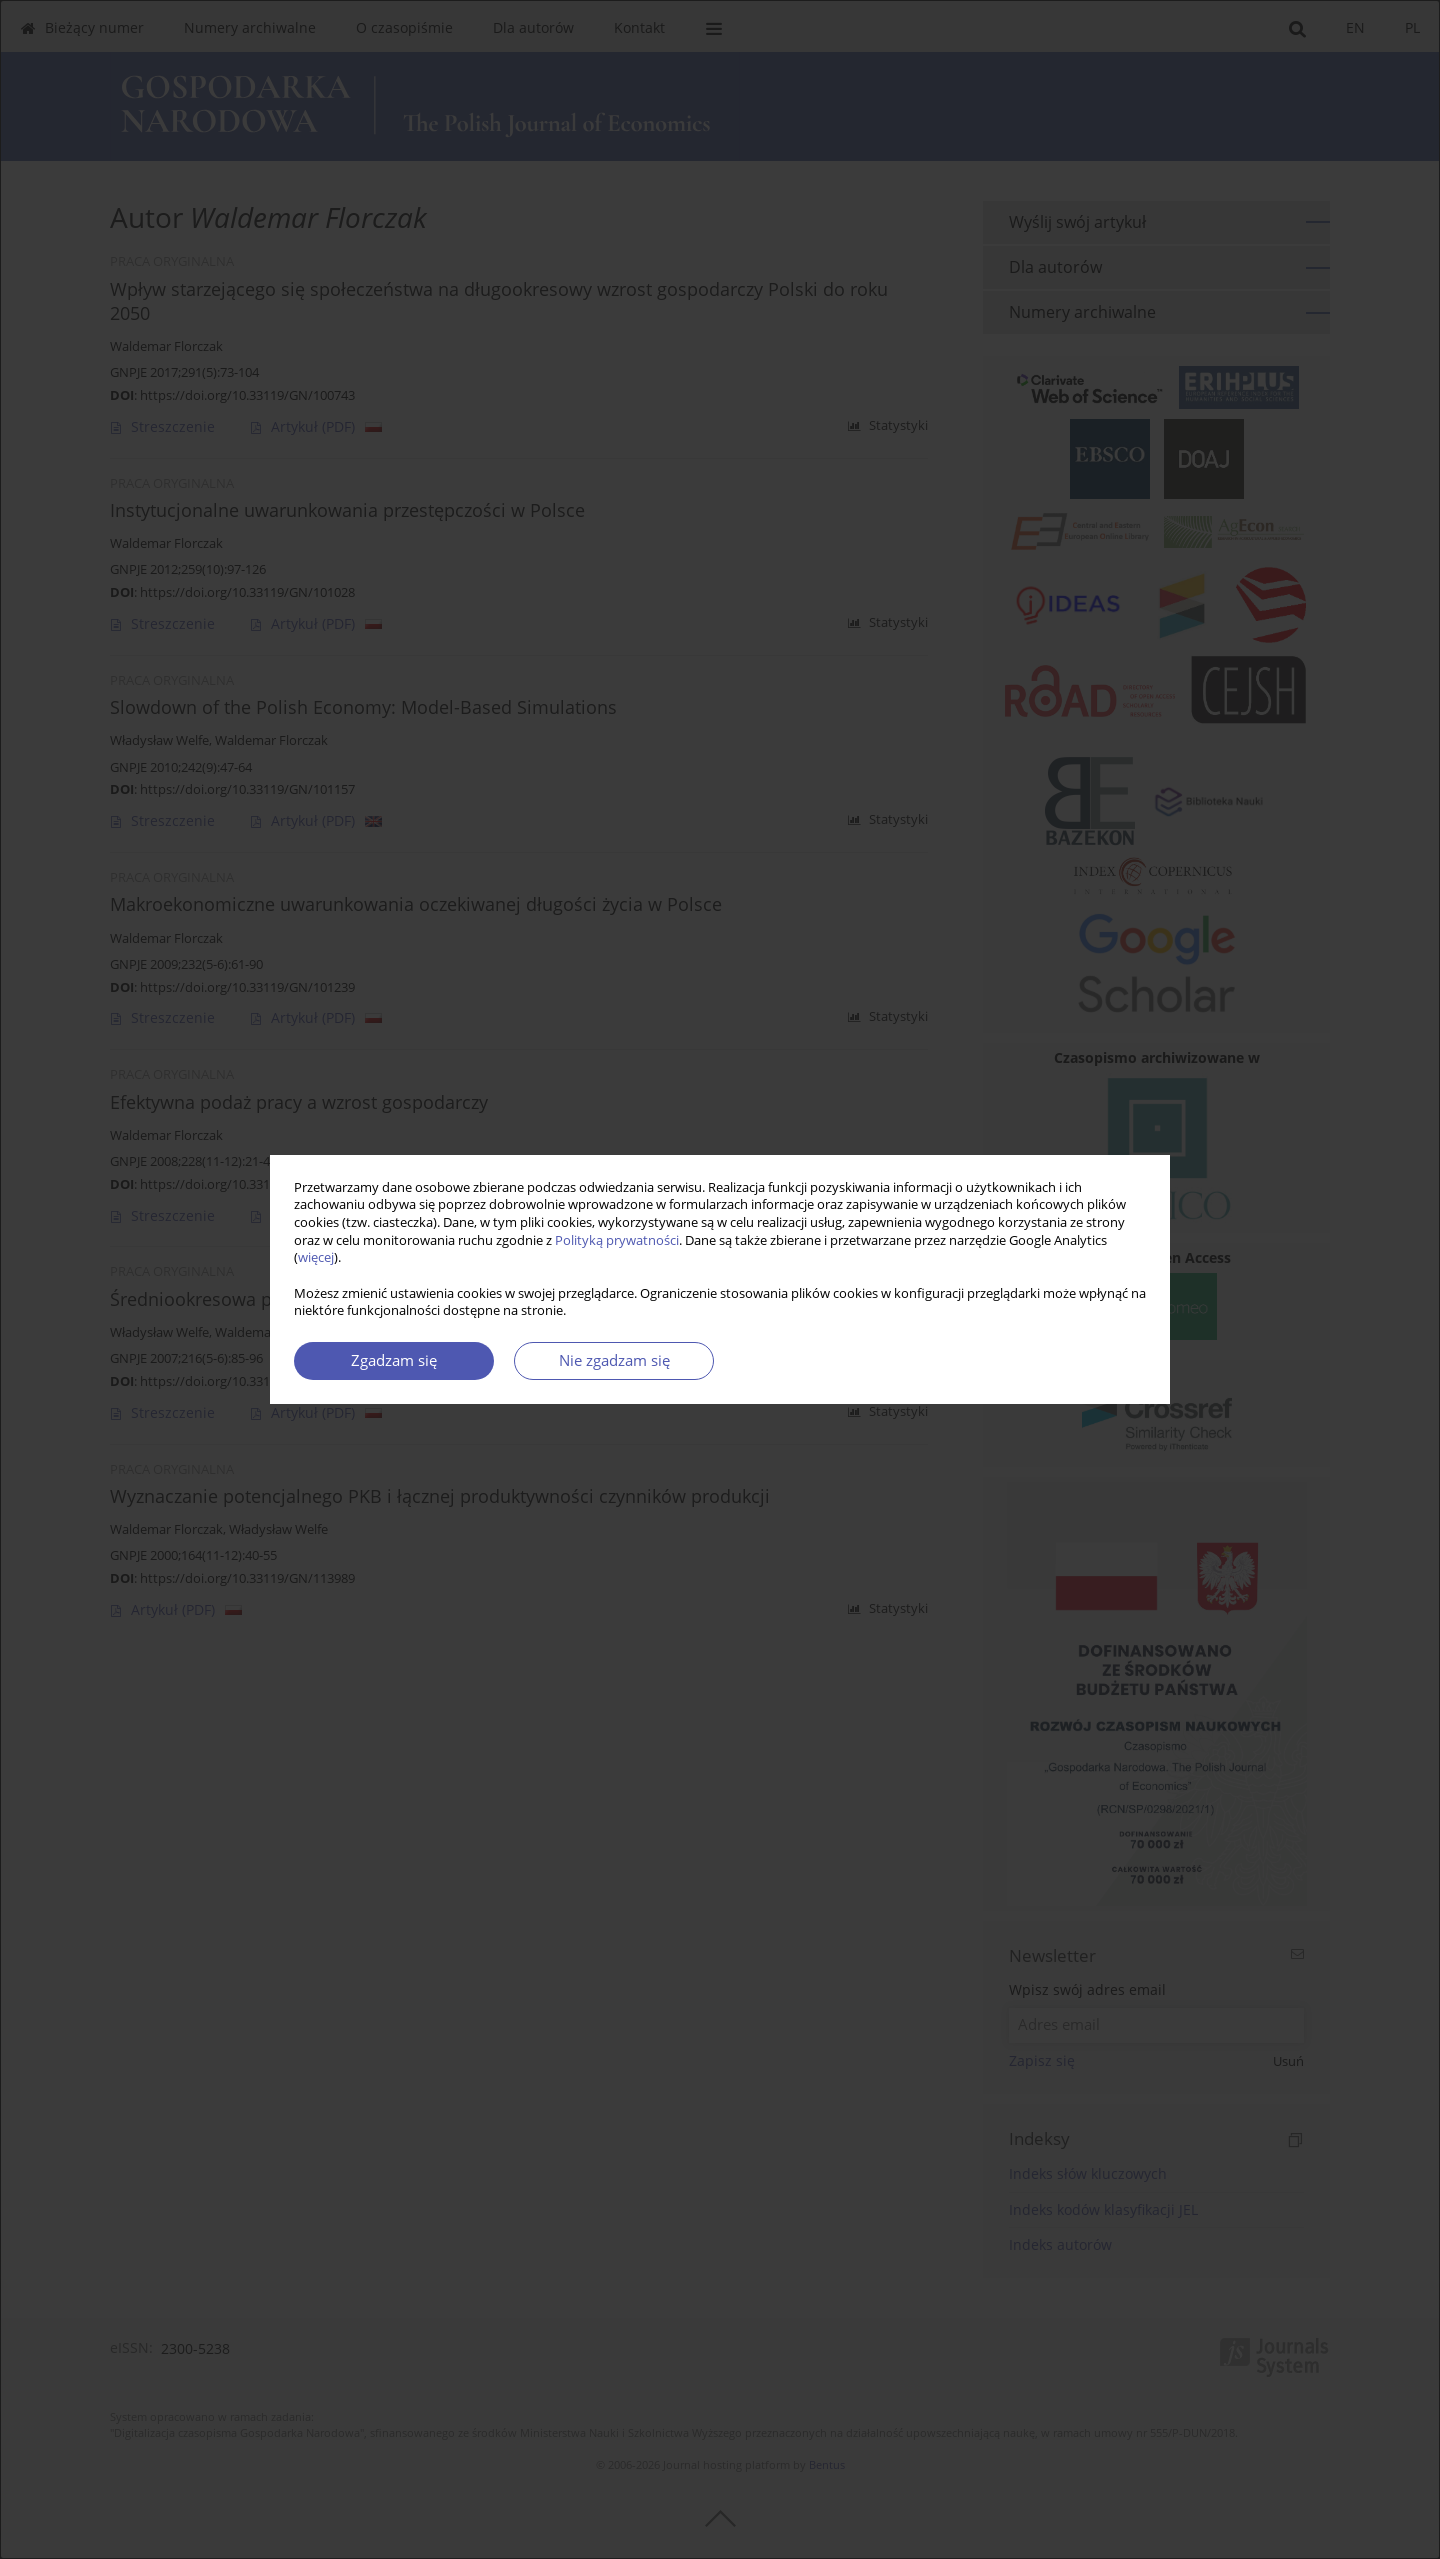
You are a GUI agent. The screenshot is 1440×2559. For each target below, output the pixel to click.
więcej (316, 1257)
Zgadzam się (394, 1360)
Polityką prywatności (617, 1240)
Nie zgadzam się (614, 1360)
